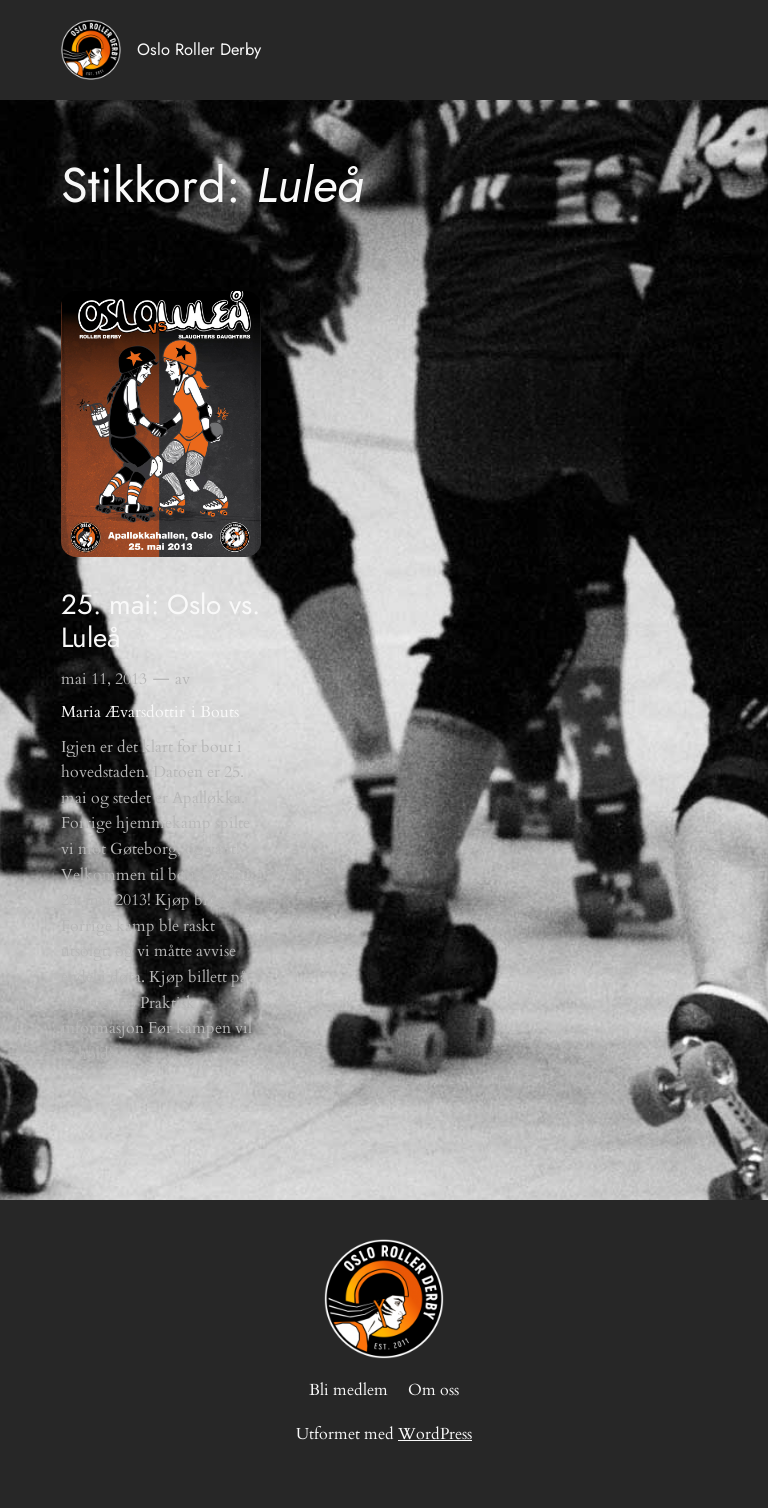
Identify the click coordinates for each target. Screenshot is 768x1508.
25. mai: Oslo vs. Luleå (160, 621)
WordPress (435, 1434)
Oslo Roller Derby (199, 49)
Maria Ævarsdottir (123, 712)
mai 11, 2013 (104, 679)
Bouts (219, 712)
